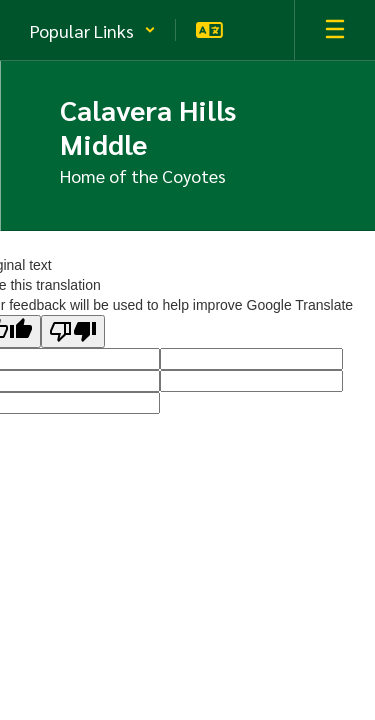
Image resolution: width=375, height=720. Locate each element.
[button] (93, 30)
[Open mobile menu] (335, 30)
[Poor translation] (73, 331)
